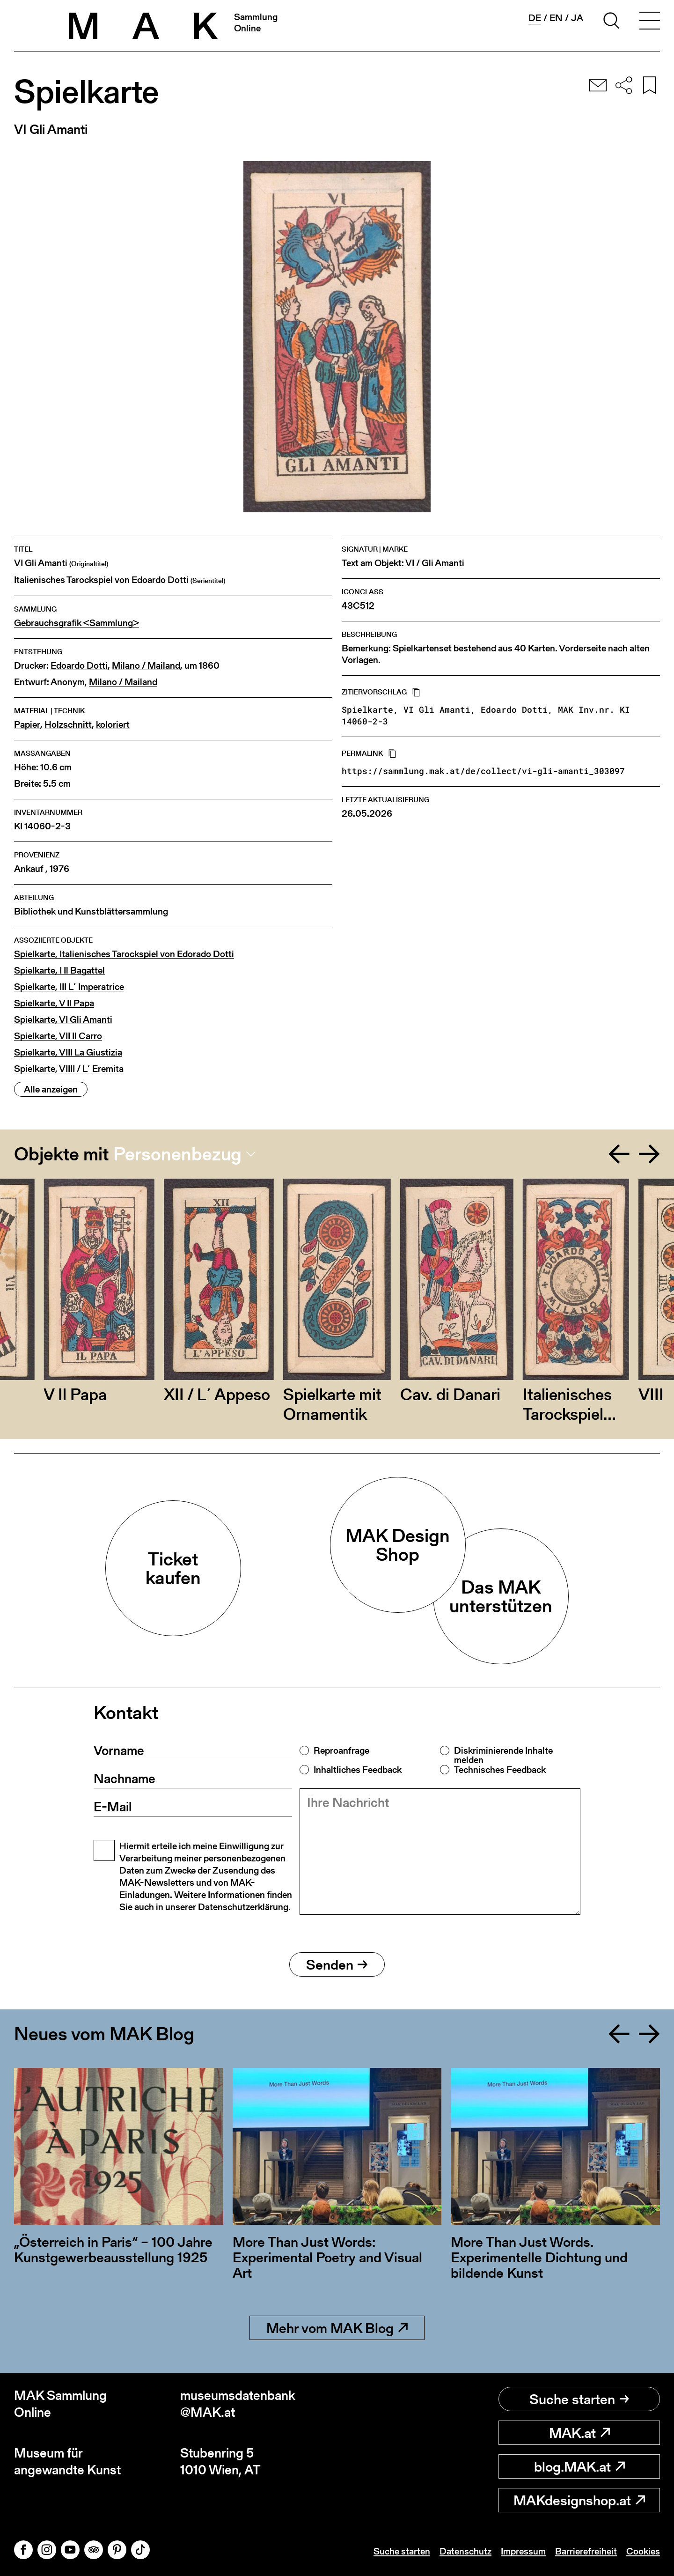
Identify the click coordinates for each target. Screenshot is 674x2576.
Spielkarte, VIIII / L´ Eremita (69, 1069)
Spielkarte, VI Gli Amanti (63, 1020)
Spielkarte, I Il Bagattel (59, 970)
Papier (27, 725)
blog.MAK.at (579, 2466)
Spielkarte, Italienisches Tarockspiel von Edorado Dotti (124, 954)
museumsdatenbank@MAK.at (237, 2404)
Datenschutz (465, 2551)
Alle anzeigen (51, 1089)
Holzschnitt (68, 725)
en (556, 18)
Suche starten (579, 2399)
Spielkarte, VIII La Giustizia (68, 1052)
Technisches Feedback (500, 1769)
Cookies (643, 2551)
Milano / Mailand (146, 666)
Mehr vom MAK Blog (337, 2328)
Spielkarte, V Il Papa (54, 1003)
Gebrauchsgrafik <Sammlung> (76, 623)
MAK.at (579, 2433)
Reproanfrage (341, 1750)
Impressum (523, 2551)
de (534, 18)
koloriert (113, 725)
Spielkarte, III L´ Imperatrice (69, 987)
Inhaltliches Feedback (358, 1769)
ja (577, 18)
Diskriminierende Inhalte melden (503, 1755)
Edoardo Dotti (79, 666)
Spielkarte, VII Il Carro (58, 1036)
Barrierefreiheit (586, 2551)
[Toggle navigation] (649, 22)
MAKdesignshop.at (579, 2500)
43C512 (358, 606)
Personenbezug (177, 1153)
